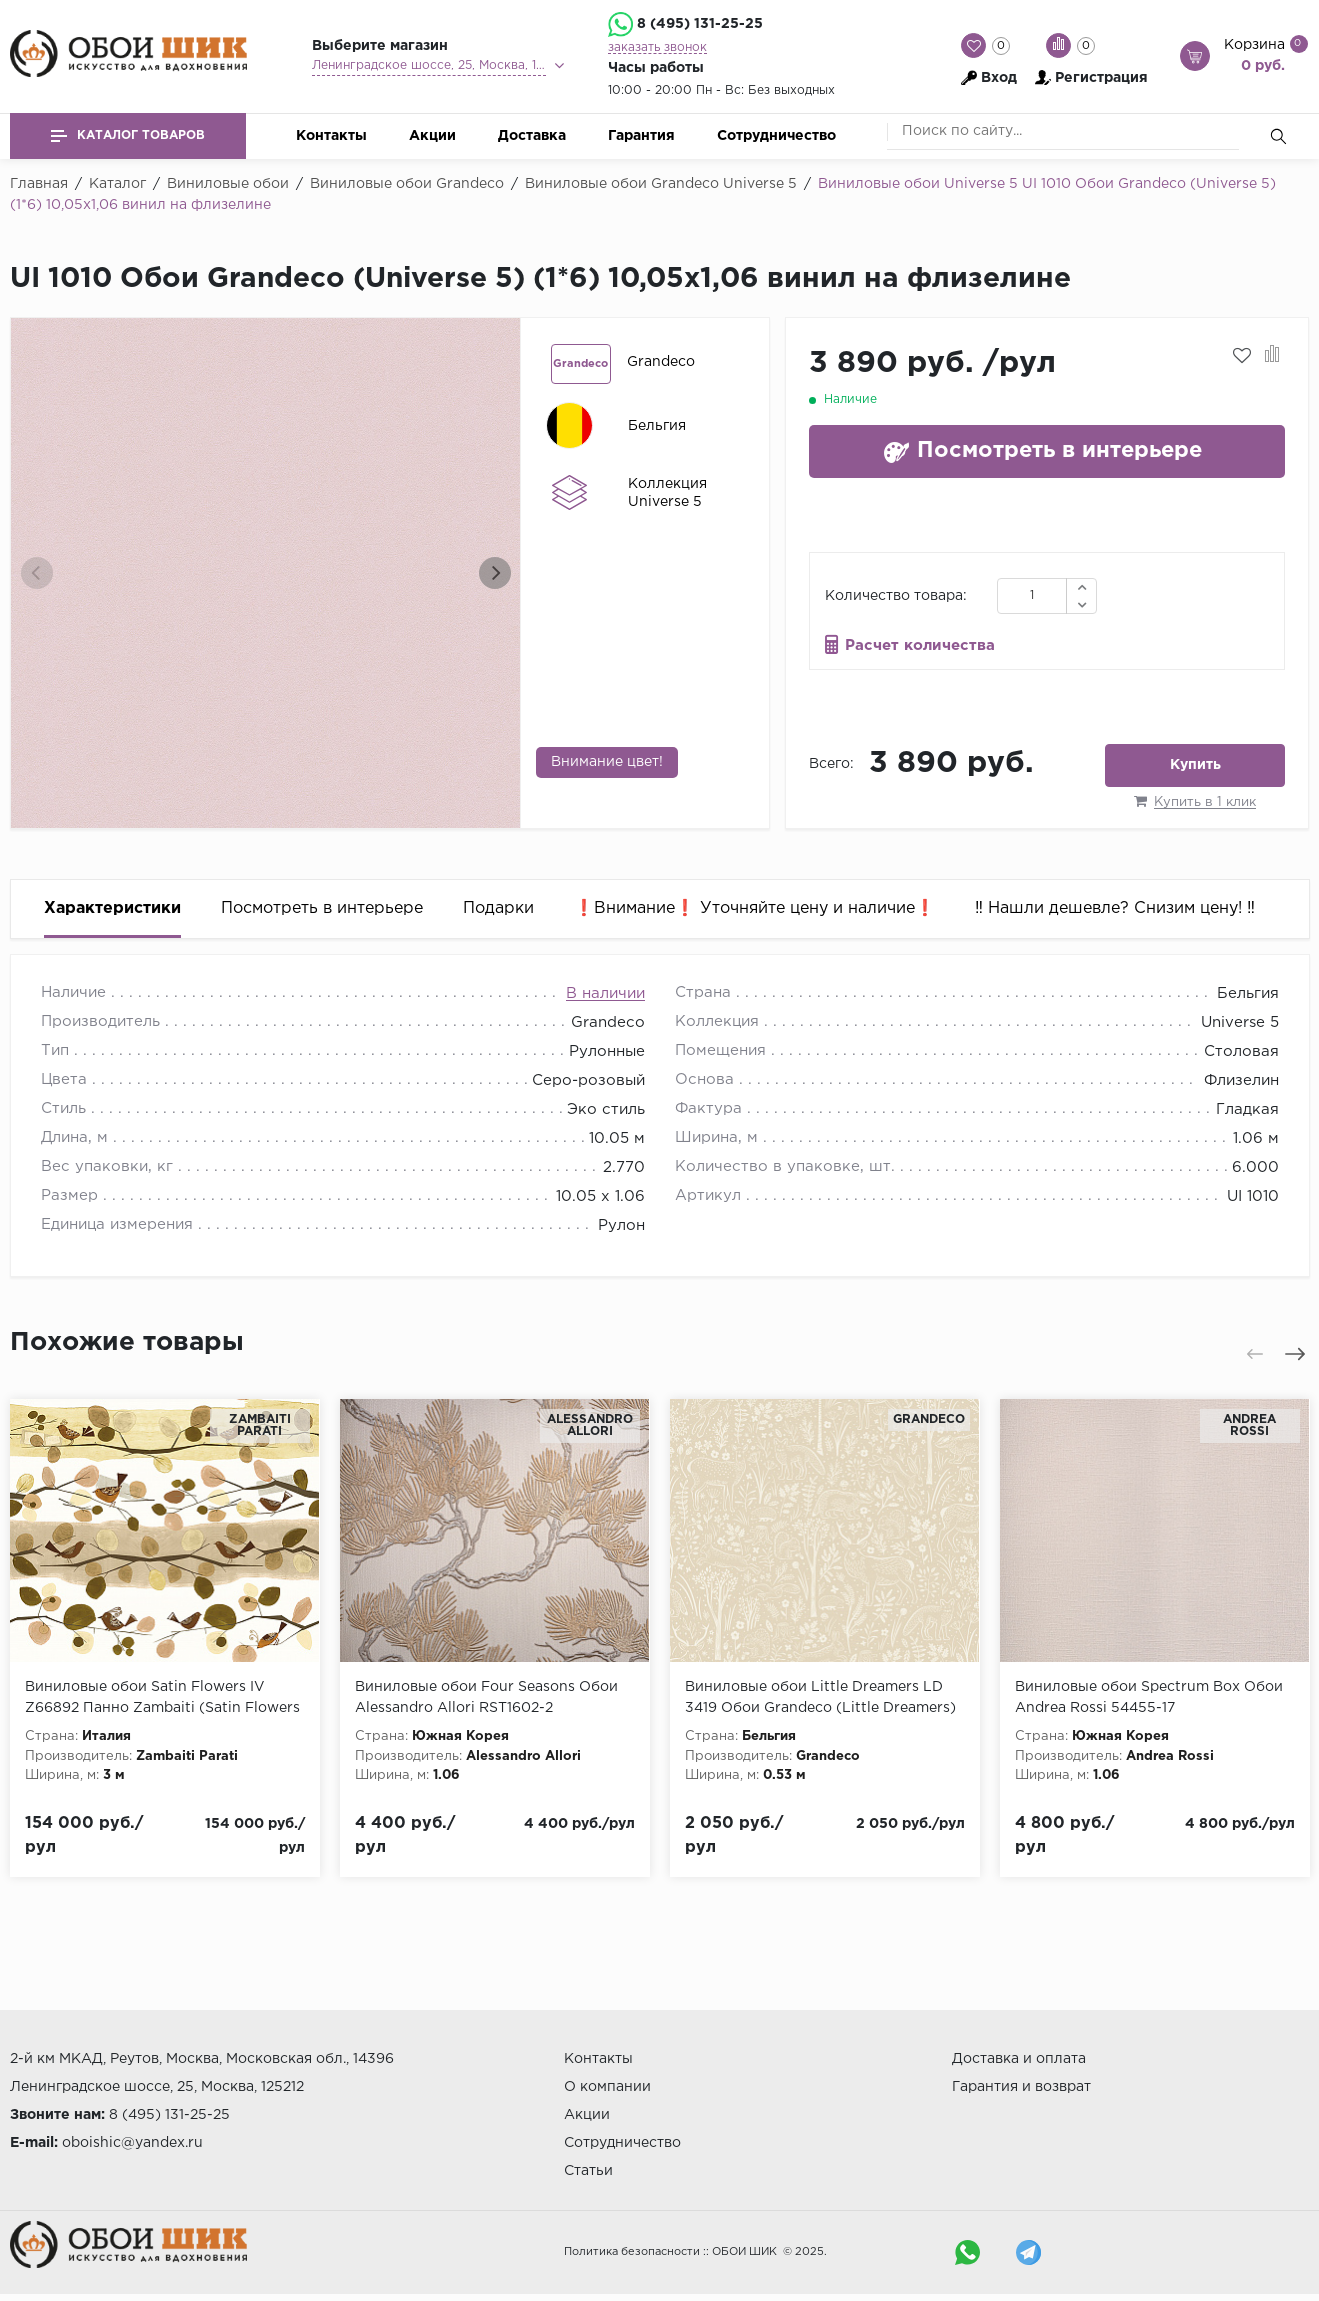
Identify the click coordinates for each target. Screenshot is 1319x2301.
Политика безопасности (632, 2252)
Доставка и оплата (1019, 2059)
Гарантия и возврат (1021, 2087)
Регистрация (1101, 78)
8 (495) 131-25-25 (700, 24)
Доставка (532, 136)
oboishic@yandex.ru (132, 2143)
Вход (999, 78)
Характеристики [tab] (112, 908)
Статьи (588, 2171)
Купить (1195, 765)
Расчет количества (920, 645)
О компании (607, 2087)
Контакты (331, 136)
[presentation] (37, 573)
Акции (432, 136)
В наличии (605, 993)
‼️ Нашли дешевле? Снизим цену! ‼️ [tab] (1115, 908)
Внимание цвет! (607, 762)
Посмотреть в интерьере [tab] (322, 908)
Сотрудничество (776, 136)
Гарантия (641, 136)
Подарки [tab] (498, 908)
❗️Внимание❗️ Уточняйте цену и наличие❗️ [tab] (754, 908)
